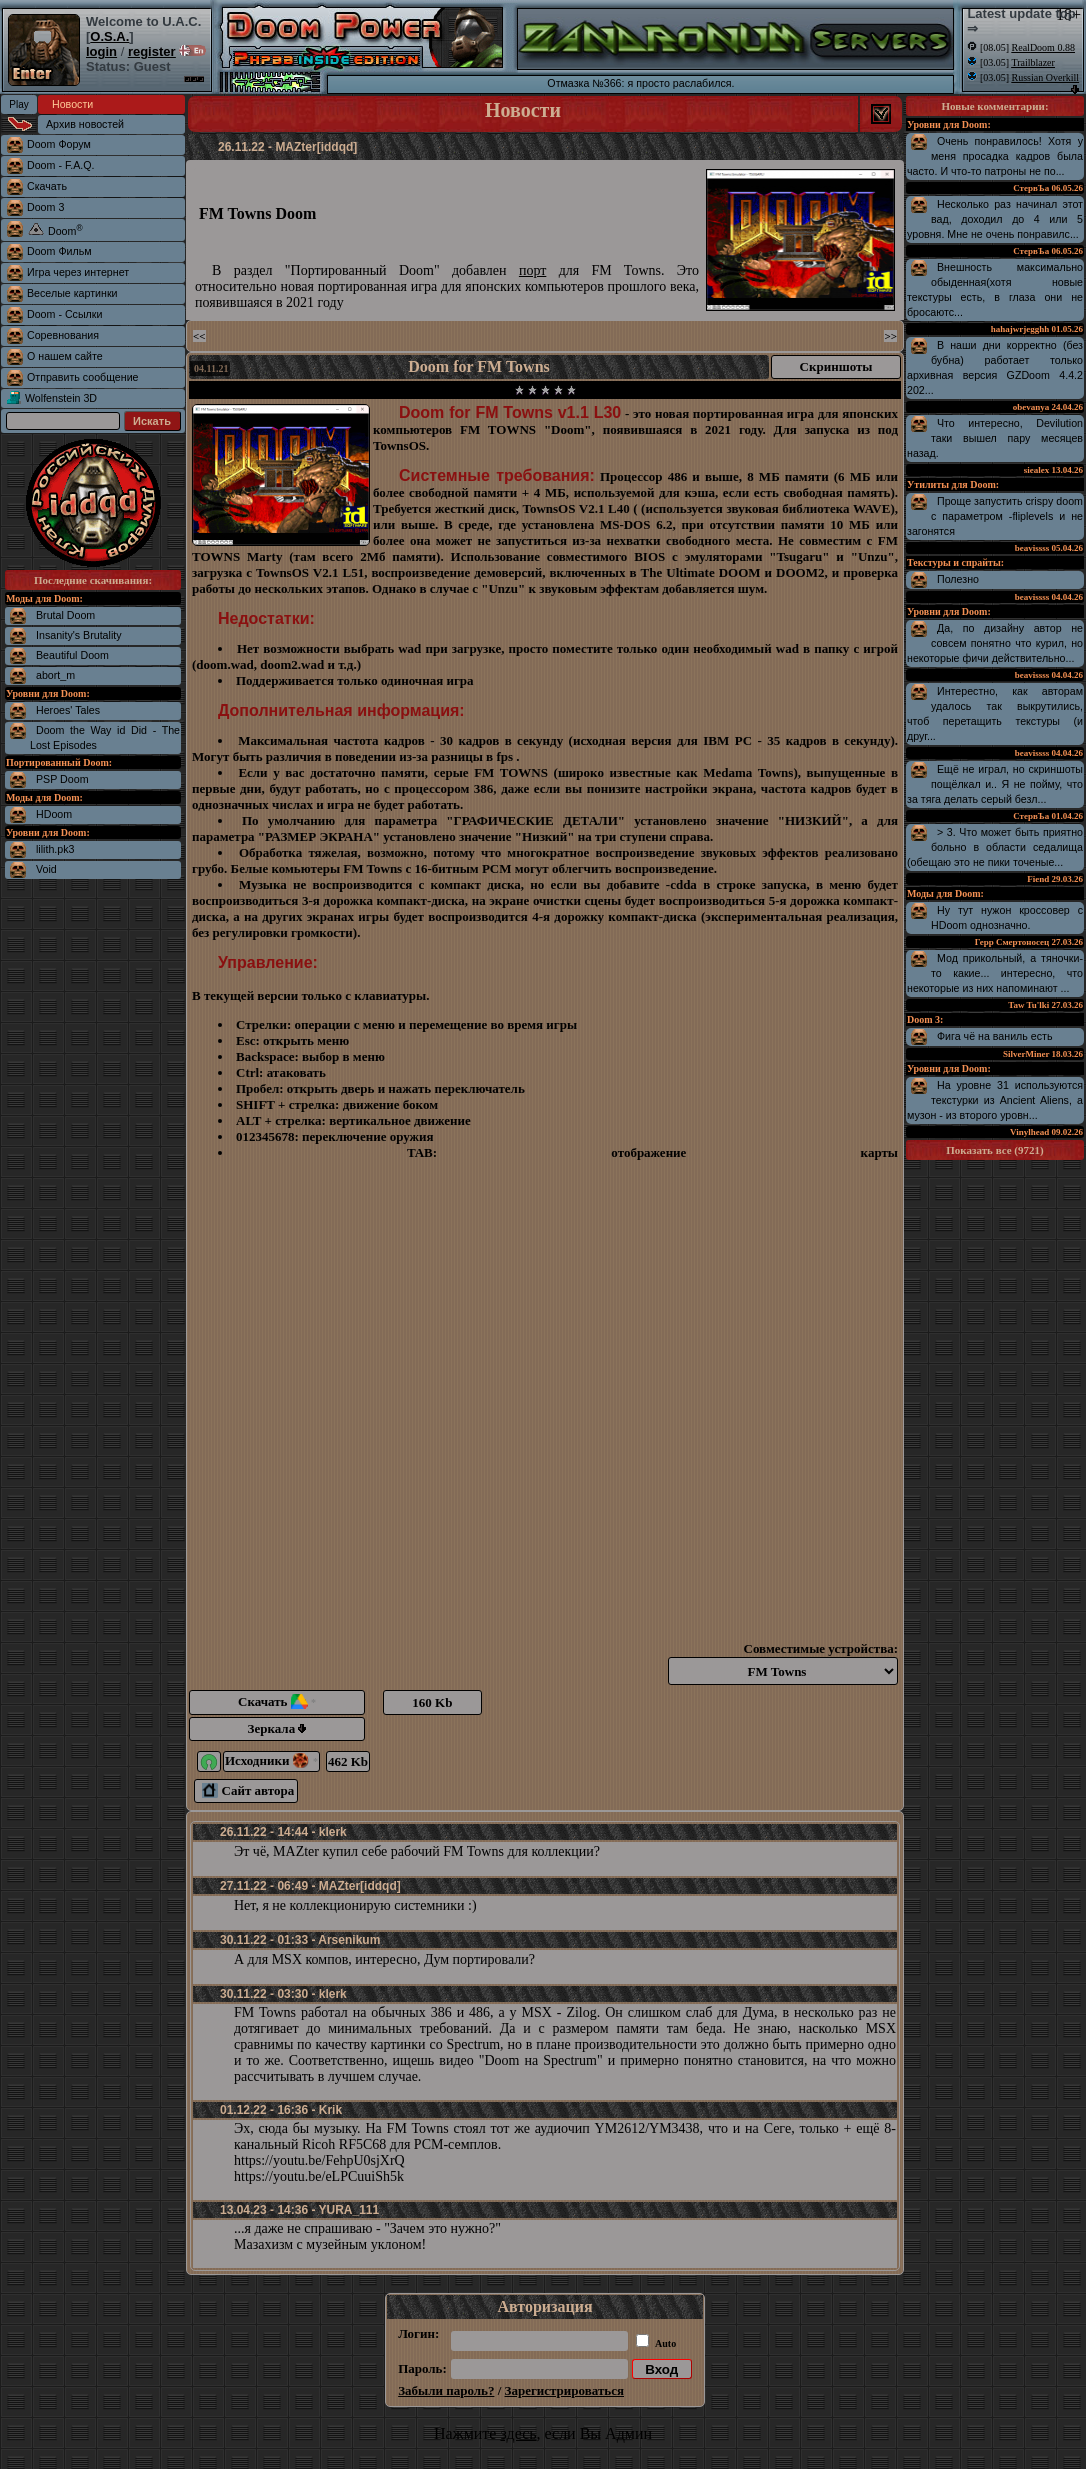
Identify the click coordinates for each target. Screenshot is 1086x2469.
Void (46, 869)
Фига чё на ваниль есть (995, 1036)
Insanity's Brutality (79, 635)
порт (532, 270)
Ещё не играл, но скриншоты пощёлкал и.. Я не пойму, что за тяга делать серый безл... (995, 784)
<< (199, 336)
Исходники (271, 1760)
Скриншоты (836, 366)
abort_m (55, 675)
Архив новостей (85, 124)
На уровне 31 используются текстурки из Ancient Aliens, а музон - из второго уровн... (995, 1100)
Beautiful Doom (72, 655)
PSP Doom (62, 779)
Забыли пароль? (446, 2390)
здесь (518, 2433)
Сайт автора (248, 1790)
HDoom (54, 814)
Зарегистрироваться (564, 2390)
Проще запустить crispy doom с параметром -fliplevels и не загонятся (995, 516)
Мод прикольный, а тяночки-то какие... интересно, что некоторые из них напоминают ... (995, 973)
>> (890, 336)
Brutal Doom (65, 615)
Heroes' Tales (68, 710)
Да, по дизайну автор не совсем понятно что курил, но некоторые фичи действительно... (995, 643)
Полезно (958, 579)
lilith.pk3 (55, 849)
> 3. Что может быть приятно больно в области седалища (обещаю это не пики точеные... (995, 847)
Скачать (277, 1701)
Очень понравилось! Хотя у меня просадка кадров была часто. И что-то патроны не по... (995, 156)
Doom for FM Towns (479, 366)
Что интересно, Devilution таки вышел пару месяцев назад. (995, 438)
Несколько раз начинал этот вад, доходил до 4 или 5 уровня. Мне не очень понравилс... (995, 219)
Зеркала (277, 1728)
